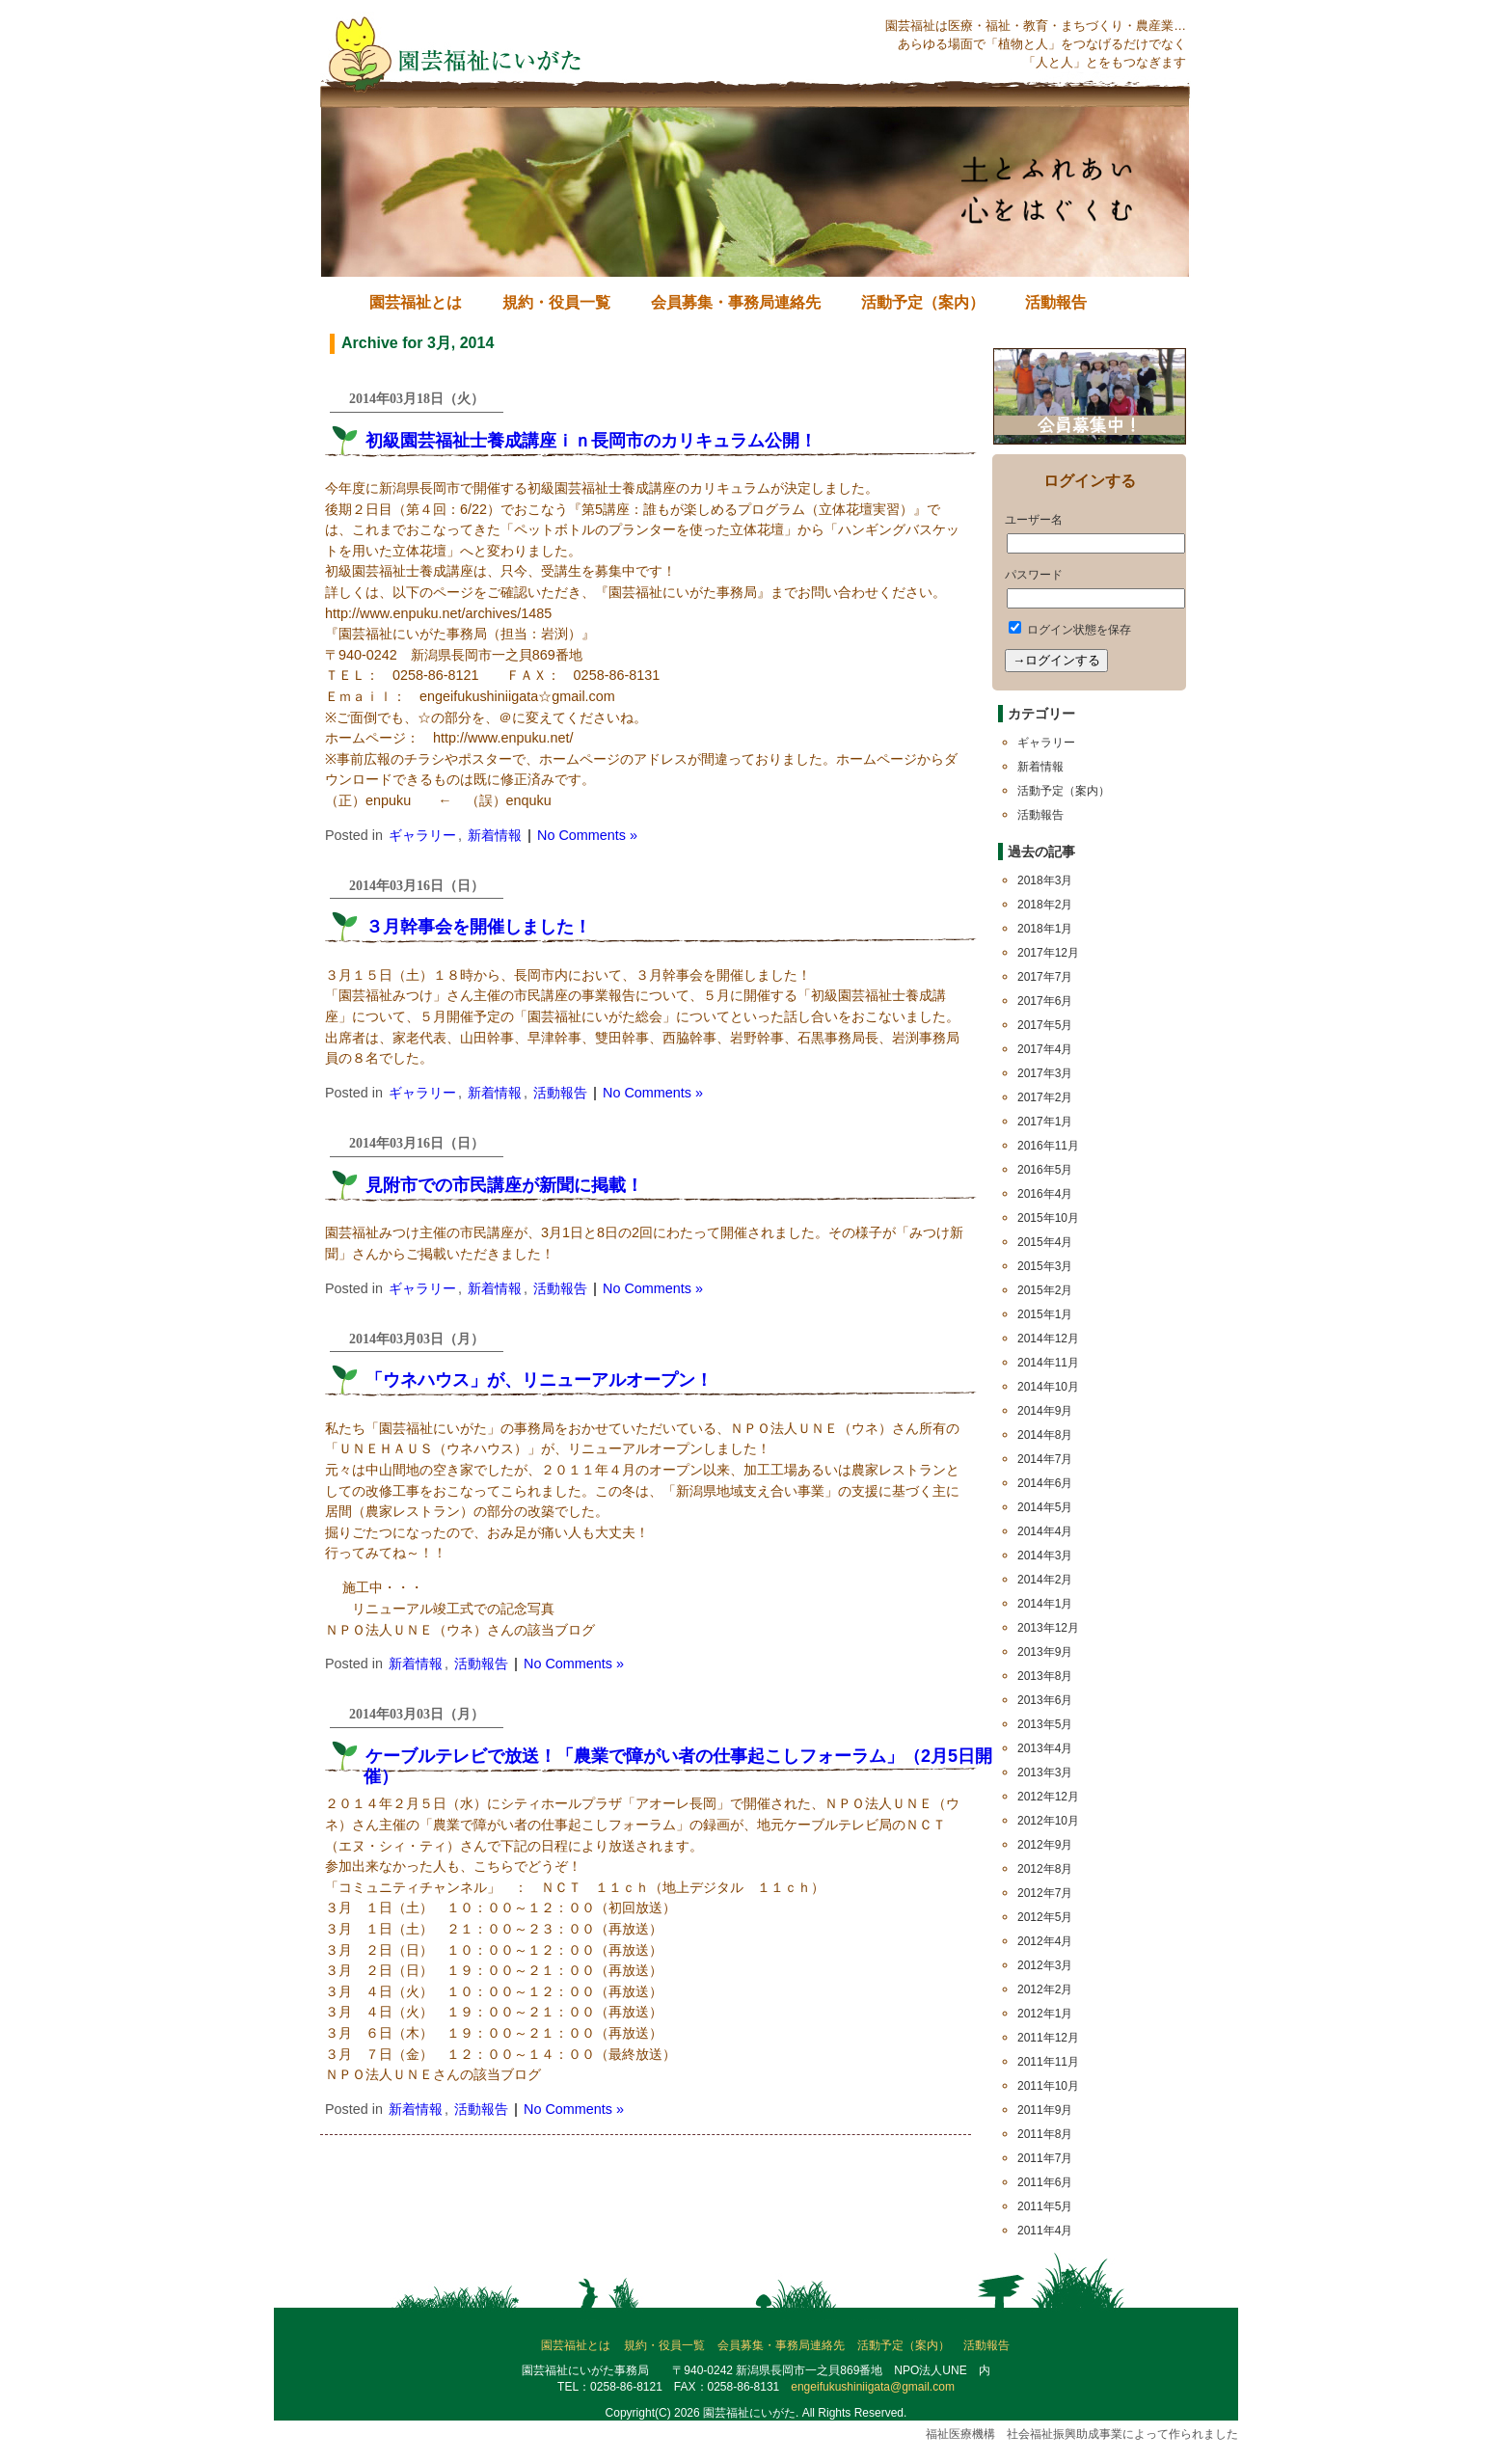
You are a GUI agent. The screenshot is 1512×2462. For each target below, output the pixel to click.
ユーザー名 (1034, 520)
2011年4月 (1044, 2230)
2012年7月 (1044, 1893)
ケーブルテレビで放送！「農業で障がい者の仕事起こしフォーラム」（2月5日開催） (678, 1766)
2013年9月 (1044, 1652)
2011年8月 (1044, 2134)
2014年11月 (1048, 1362)
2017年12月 (1048, 953)
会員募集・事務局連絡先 (736, 302)
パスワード (1034, 575)
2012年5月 (1044, 1917)
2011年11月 (1048, 2062)
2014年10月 (1048, 1386)
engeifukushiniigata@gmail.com (873, 2387)
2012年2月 (1044, 1989)
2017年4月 (1044, 1049)
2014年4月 (1044, 1531)
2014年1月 (1044, 1603)
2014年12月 (1048, 1338)
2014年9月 (1044, 1411)
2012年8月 (1044, 1869)
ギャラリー (422, 835)
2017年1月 (1044, 1121)
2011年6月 (1044, 2182)
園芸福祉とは (415, 302)
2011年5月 (1044, 2206)
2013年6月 (1044, 1700)
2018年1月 (1044, 928)
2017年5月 (1044, 1025)
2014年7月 (1044, 1459)
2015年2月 (1044, 1290)
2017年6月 (1044, 1001)
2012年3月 (1044, 1965)
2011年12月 (1048, 2037)
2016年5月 (1044, 1170)
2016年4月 (1044, 1194)
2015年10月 (1048, 1218)
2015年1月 (1044, 1314)
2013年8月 (1044, 1676)
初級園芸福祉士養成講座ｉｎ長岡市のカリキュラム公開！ (591, 440)
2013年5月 (1044, 1724)
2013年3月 (1044, 1772)
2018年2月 (1044, 904)
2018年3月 (1044, 880)
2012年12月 (1048, 1796)
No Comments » (587, 835)
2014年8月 (1044, 1435)
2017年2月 (1044, 1097)
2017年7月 (1044, 977)
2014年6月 (1044, 1483)
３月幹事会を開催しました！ (478, 926)
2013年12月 (1048, 1628)
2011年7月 (1044, 2158)
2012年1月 (1044, 2013)
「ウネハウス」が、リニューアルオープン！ (539, 1380)
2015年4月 (1044, 1242)
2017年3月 (1044, 1073)
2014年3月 (1044, 1555)
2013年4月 (1044, 1748)
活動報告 (1056, 302)
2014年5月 (1044, 1507)
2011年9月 (1044, 2110)
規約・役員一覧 (556, 302)
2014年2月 (1044, 1579)
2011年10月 (1048, 2086)
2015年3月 (1044, 1266)
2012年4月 (1044, 1941)
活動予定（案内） (923, 302)
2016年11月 (1048, 1145)
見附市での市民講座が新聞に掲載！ (504, 1185)
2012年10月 (1048, 1820)
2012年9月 (1044, 1845)
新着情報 (495, 835)
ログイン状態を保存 (1070, 629)
